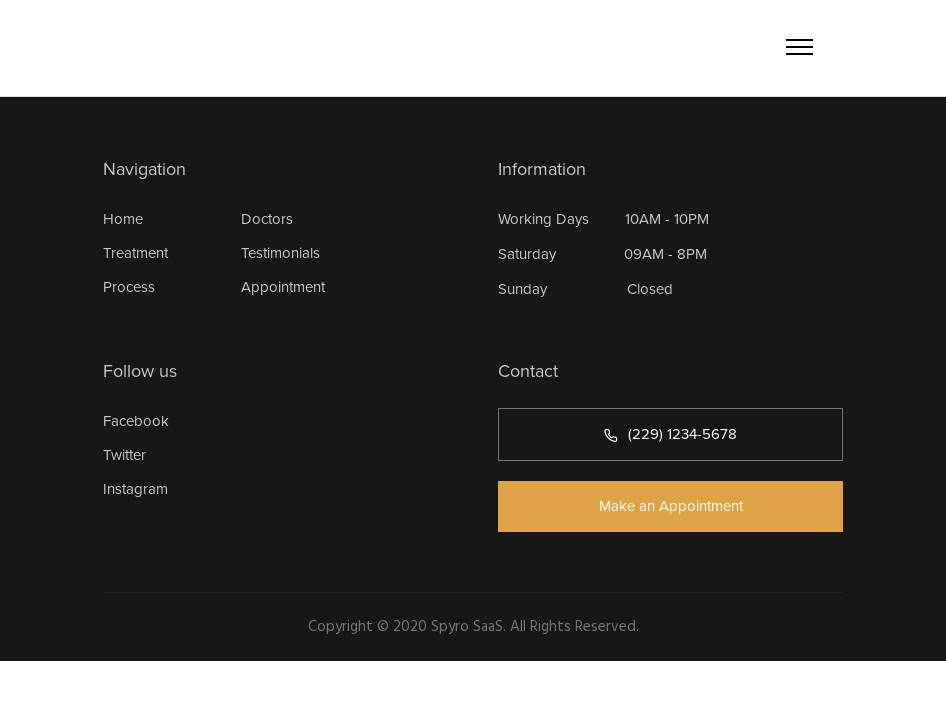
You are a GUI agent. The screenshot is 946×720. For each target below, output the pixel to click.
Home (123, 219)
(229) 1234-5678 (670, 434)
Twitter (124, 455)
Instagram (135, 489)
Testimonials (280, 253)
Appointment (283, 287)
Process (129, 287)
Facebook (136, 421)
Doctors (267, 219)
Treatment (135, 253)
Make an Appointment (671, 506)
